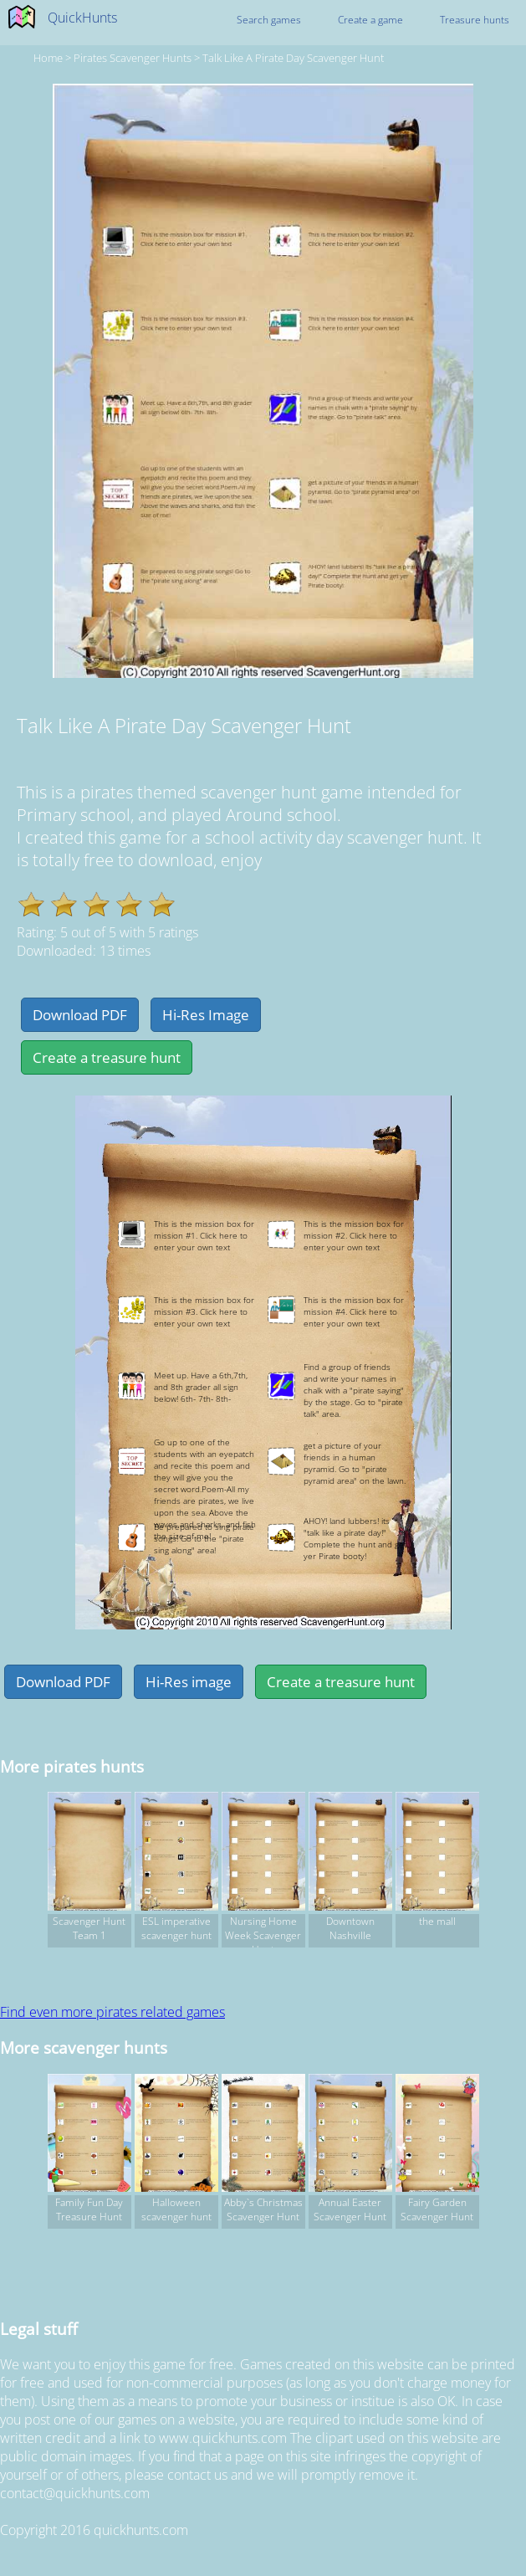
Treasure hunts (474, 20)
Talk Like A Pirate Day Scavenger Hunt (293, 57)
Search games (269, 20)
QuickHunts (82, 17)
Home (48, 57)
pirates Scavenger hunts (133, 57)
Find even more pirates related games (112, 2012)
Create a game (370, 20)
